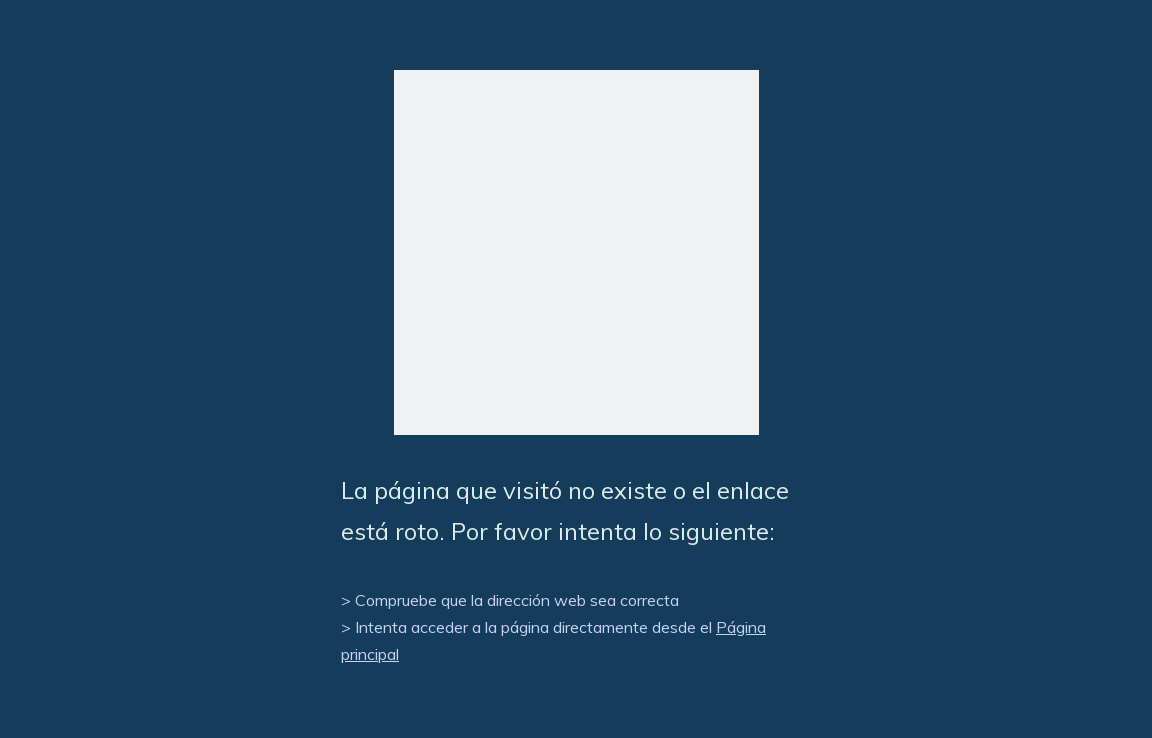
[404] (576, 252)
